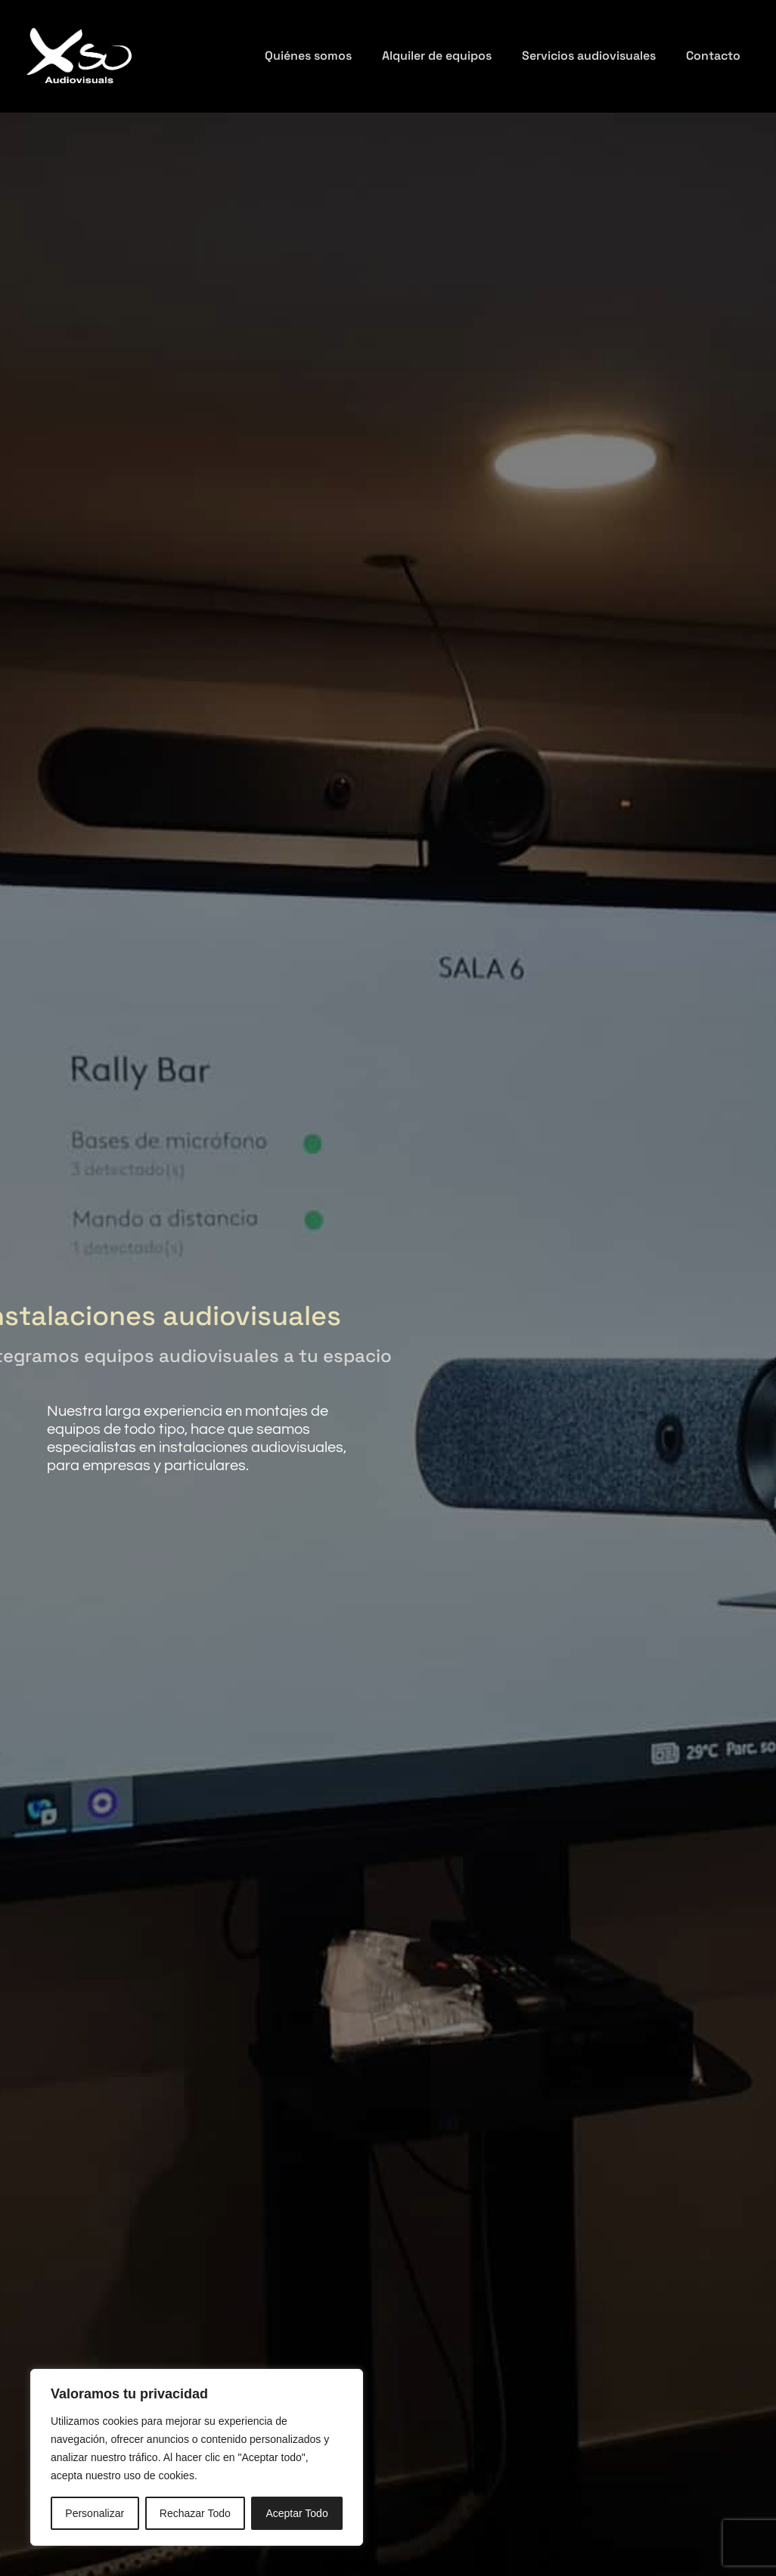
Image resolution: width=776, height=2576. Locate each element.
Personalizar (94, 2513)
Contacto (713, 55)
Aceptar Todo (296, 2513)
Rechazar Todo (195, 2513)
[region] (196, 2457)
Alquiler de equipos (437, 55)
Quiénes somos (308, 55)
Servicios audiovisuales (589, 55)
